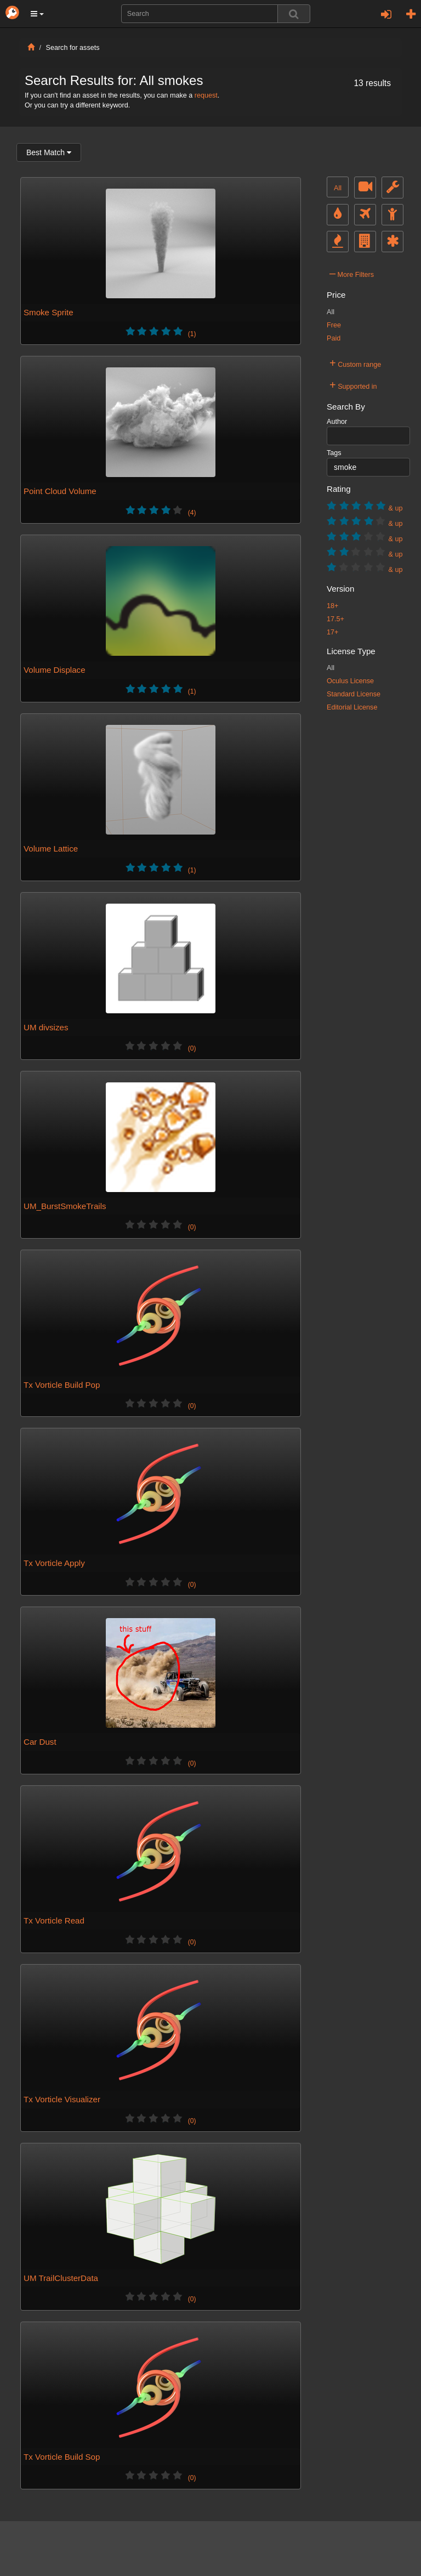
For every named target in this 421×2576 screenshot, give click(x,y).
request (206, 95)
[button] (37, 13)
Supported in (353, 385)
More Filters (351, 273)
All (338, 188)
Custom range (355, 363)
